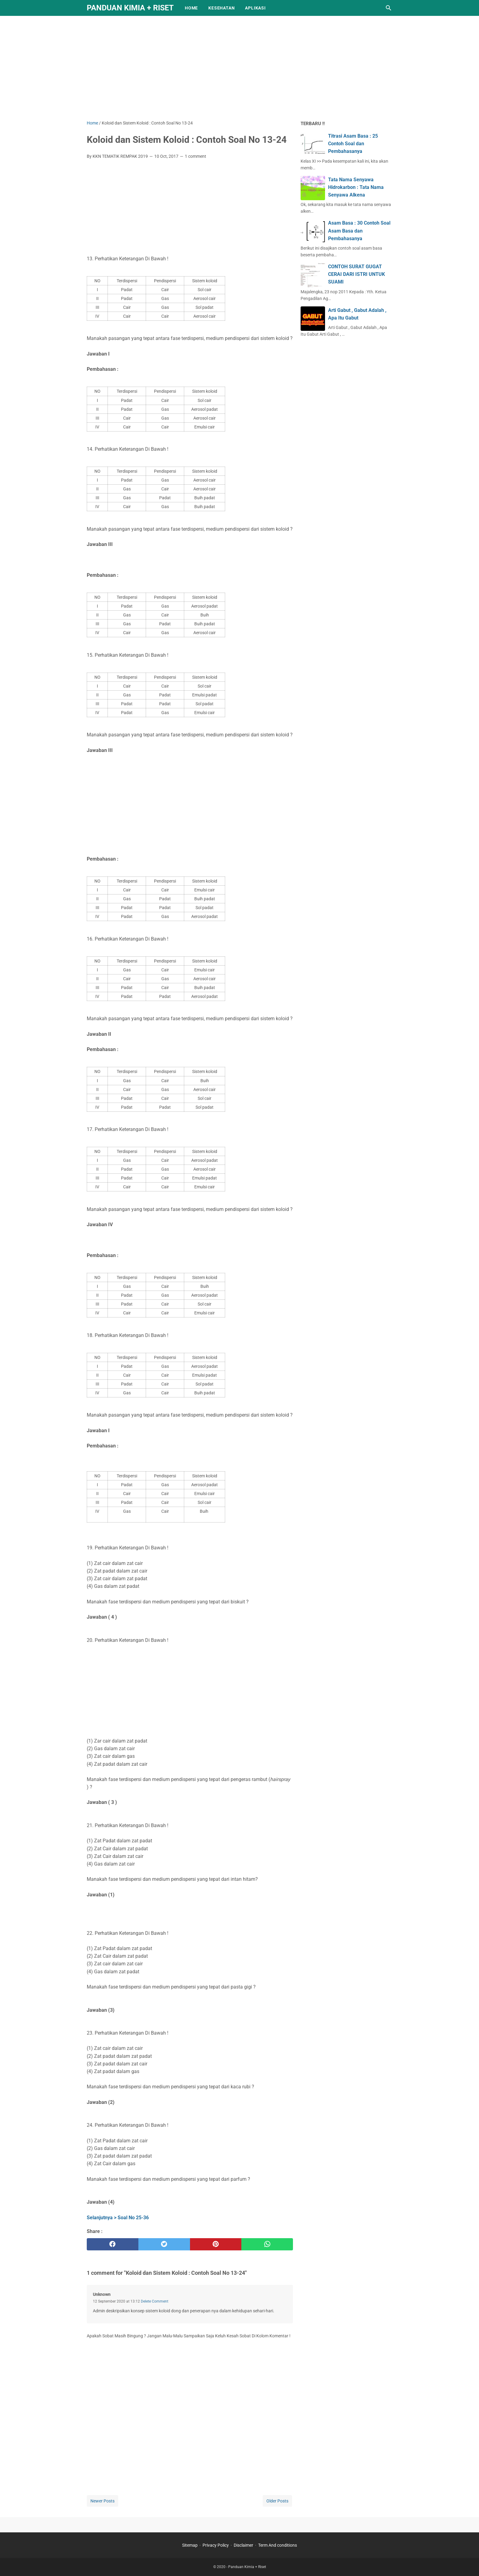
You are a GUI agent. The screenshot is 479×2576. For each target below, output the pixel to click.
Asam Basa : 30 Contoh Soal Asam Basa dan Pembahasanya (359, 230)
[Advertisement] (239, 67)
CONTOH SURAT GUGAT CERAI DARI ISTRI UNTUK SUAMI (356, 274)
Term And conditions (277, 2545)
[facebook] (112, 2244)
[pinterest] (216, 2244)
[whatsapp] (267, 2244)
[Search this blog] (388, 8)
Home (191, 7)
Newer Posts (102, 2500)
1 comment (195, 156)
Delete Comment (154, 2301)
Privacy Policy (216, 2545)
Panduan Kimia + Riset (130, 7)
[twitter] (164, 2244)
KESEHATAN (221, 7)
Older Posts (277, 2500)
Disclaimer (243, 2545)
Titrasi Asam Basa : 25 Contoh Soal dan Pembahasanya (353, 143)
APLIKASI (255, 7)
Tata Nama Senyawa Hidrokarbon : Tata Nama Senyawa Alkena (356, 187)
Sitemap (190, 2545)
